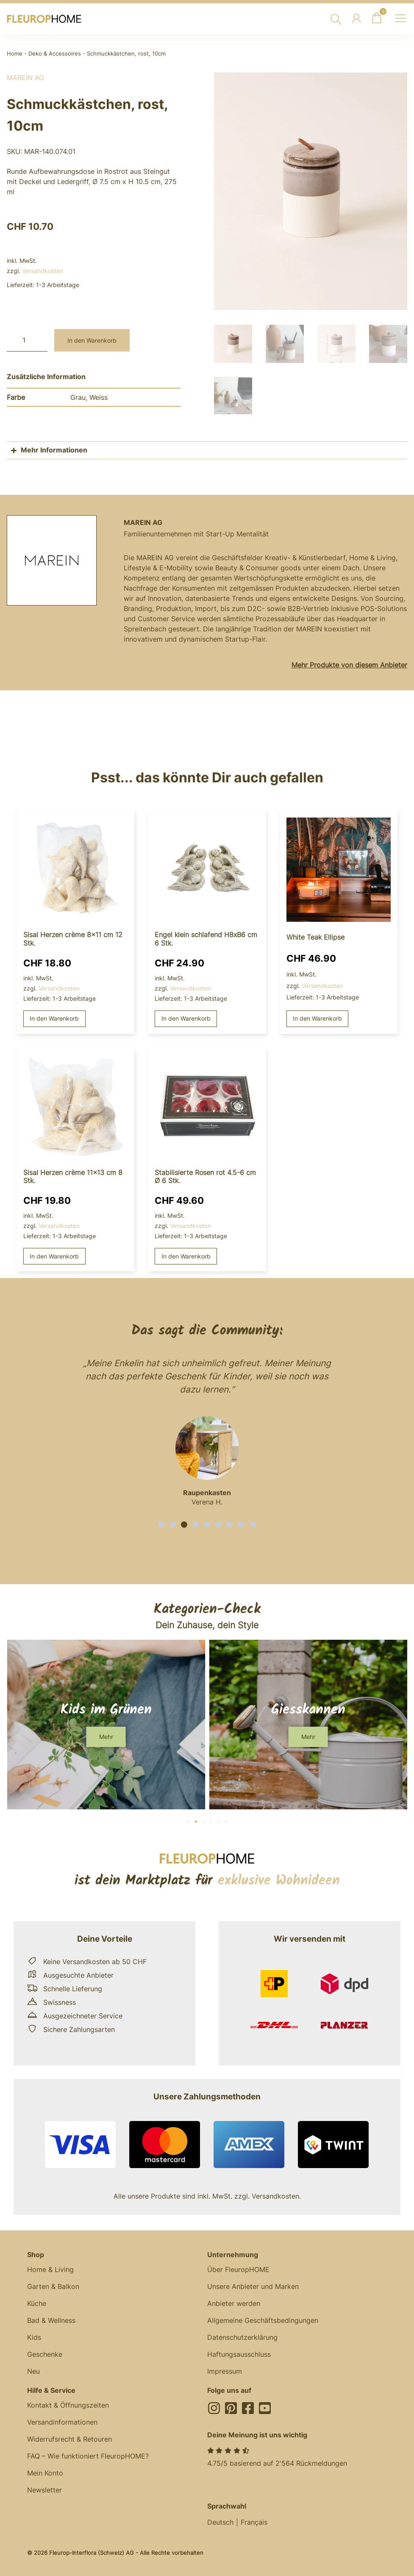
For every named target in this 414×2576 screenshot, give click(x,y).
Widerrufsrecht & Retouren (69, 2438)
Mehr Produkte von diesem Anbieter (349, 663)
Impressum (224, 2370)
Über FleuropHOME (238, 2268)
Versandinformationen (62, 2421)
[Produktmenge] (27, 340)
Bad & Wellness (51, 2319)
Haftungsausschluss (239, 2353)
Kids (34, 2336)
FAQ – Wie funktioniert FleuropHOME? (88, 2454)
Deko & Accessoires (54, 53)
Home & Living (50, 2268)
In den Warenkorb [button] (54, 1017)
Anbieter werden (233, 2302)
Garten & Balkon (53, 2285)
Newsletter (44, 2488)
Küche (36, 2302)
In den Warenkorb (92, 340)
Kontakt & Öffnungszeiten (68, 2404)
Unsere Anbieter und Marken (253, 2285)
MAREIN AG (25, 77)
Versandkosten (42, 270)
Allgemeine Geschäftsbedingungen (262, 2319)
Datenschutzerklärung (242, 2336)
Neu (33, 2370)
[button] (161, 1523)
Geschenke (44, 2353)
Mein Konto (45, 2471)
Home (14, 53)
